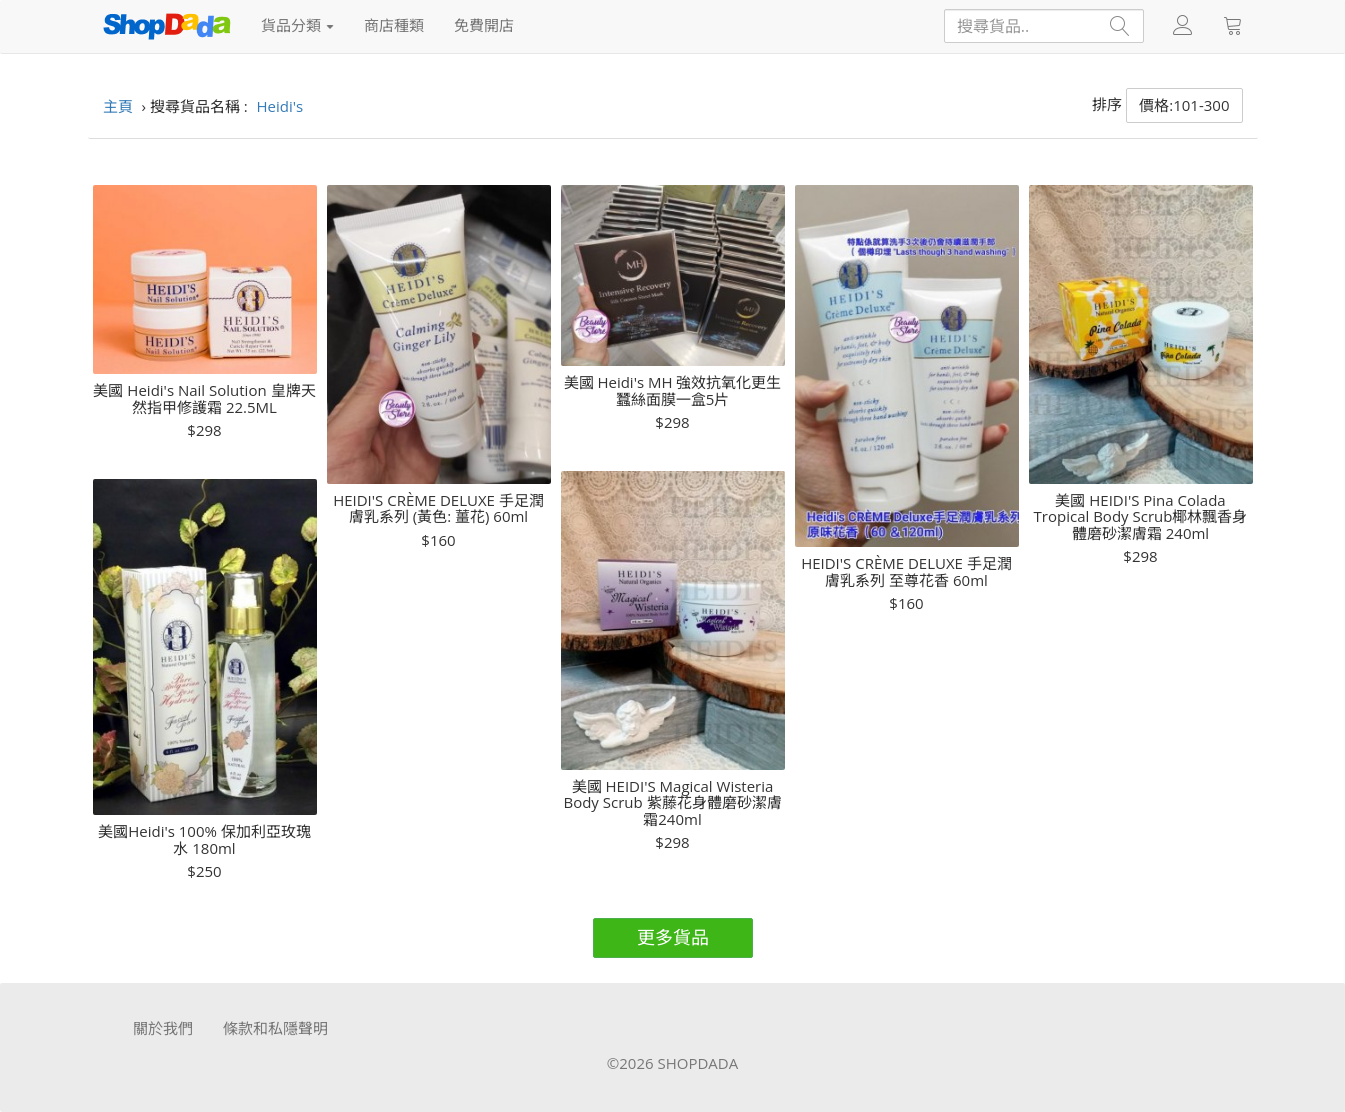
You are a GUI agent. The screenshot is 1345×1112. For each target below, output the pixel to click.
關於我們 (163, 1028)
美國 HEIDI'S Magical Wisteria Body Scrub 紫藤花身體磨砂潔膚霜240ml (672, 803)
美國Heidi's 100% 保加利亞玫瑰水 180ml (204, 839)
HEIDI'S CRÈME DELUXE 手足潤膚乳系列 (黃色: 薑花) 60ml (438, 508)
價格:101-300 (1184, 105)
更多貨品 (673, 937)
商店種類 (394, 25)
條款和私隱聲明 (275, 1028)
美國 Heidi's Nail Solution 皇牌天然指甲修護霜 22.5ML (204, 398)
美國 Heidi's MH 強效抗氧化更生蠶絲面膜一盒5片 (673, 390)
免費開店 (484, 25)
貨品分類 (298, 25)
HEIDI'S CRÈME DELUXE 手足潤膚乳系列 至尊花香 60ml (906, 571)
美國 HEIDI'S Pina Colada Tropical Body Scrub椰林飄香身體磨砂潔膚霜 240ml (1141, 517)
